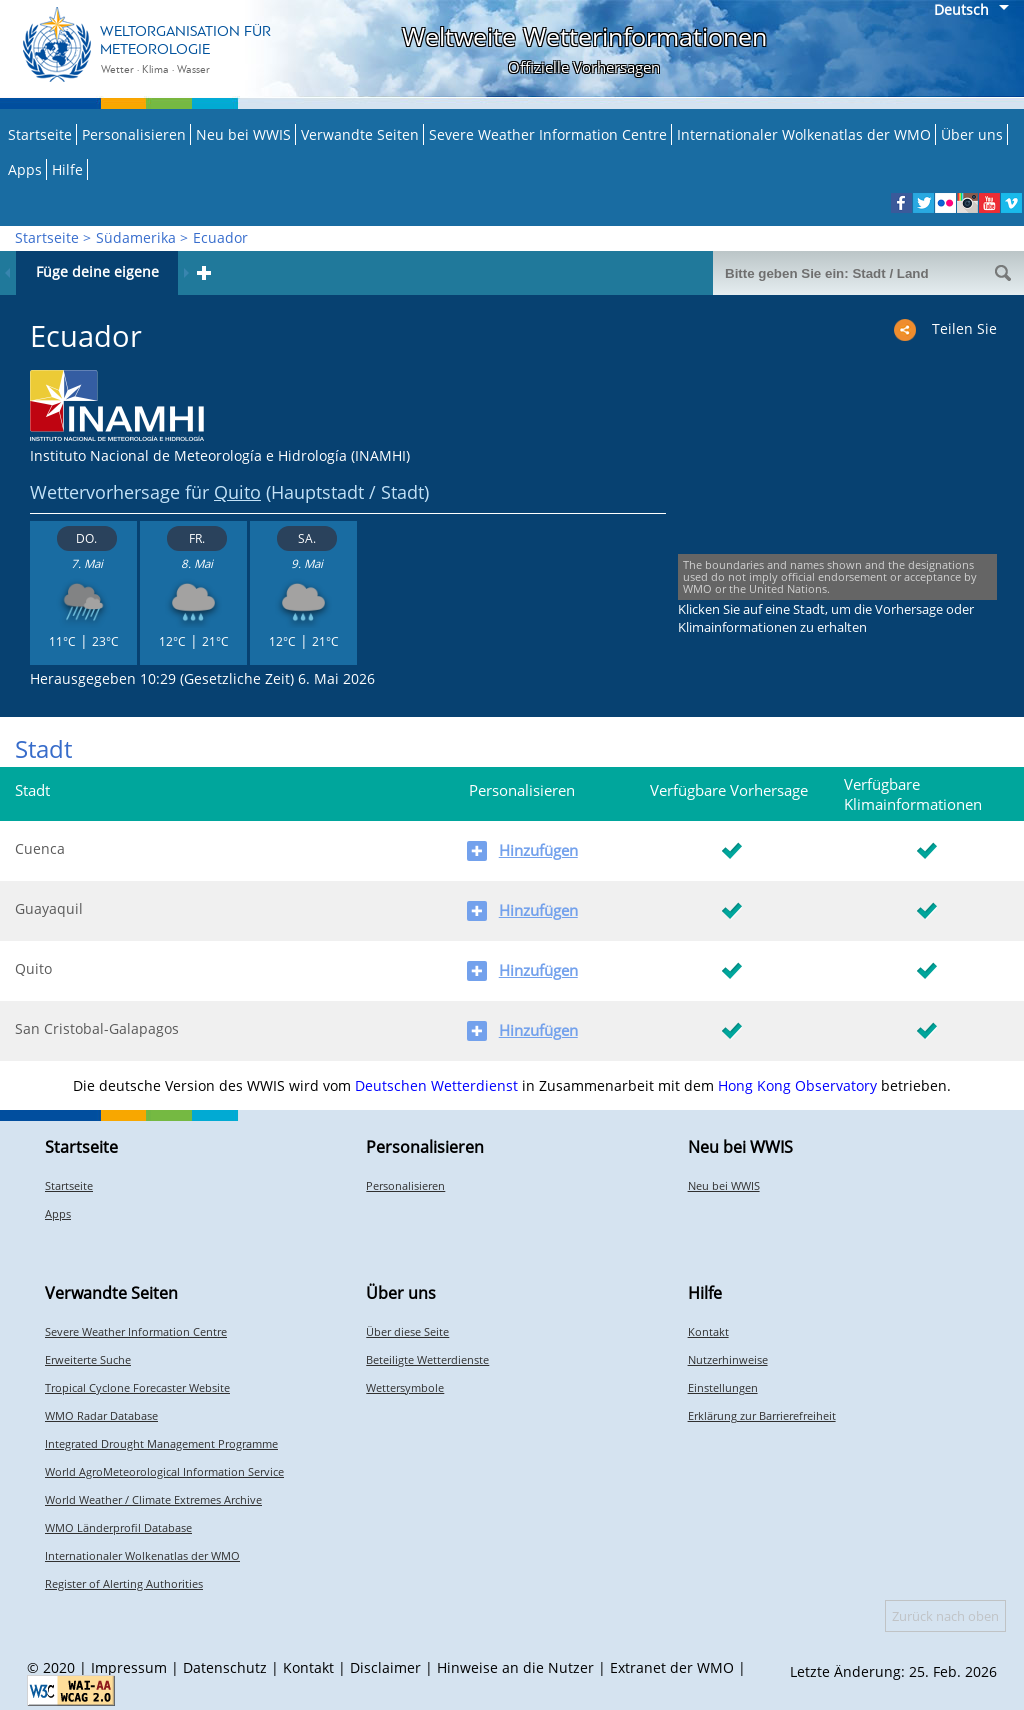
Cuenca (40, 848)
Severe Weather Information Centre (548, 134)
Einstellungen (723, 1387)
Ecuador (220, 237)
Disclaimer (385, 1667)
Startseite (40, 134)
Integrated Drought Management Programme (161, 1443)
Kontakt (708, 1331)
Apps (25, 169)
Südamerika (136, 237)
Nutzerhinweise (728, 1359)
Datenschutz (225, 1667)
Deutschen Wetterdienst (436, 1085)
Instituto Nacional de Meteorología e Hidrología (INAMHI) (220, 455)
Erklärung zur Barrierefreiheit (762, 1415)
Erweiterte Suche (88, 1359)
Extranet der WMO (672, 1667)
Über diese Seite (407, 1331)
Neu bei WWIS (243, 134)
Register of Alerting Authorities (124, 1583)
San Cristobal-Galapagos (97, 1028)
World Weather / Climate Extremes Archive (153, 1499)
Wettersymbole (405, 1387)
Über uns (972, 134)
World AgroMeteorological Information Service (164, 1471)
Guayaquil (49, 908)
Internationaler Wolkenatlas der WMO (804, 134)
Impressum (129, 1667)
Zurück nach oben (945, 1616)
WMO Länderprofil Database (118, 1527)
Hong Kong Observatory (797, 1085)
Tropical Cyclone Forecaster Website (137, 1387)
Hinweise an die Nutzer (515, 1667)
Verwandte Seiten (360, 134)
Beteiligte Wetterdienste (427, 1359)
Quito (237, 492)
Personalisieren (134, 134)
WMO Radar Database (101, 1415)
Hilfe (67, 169)
